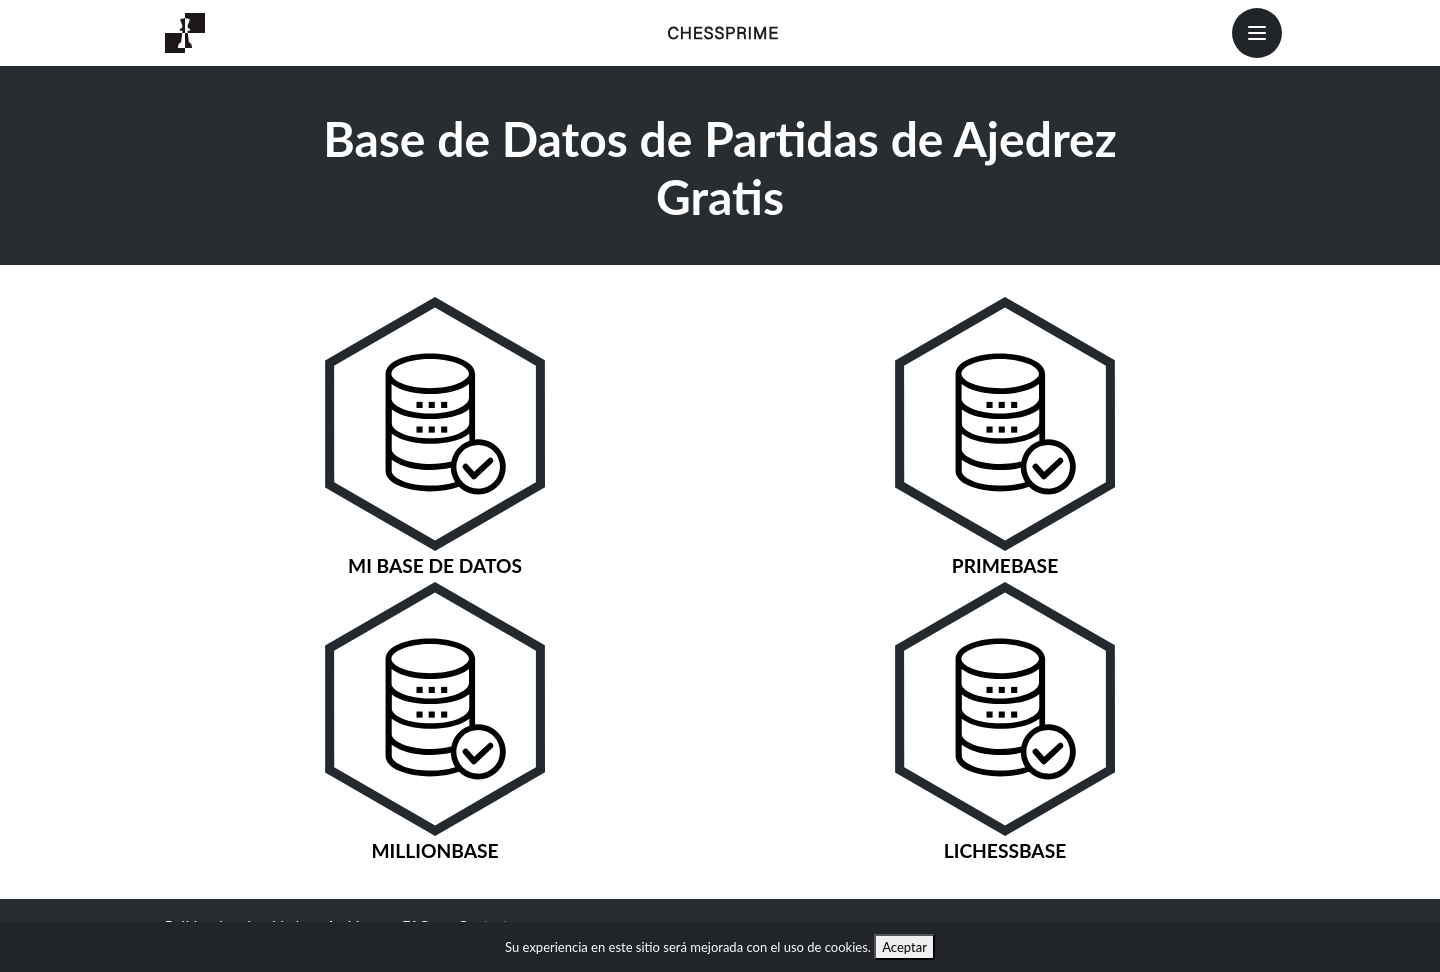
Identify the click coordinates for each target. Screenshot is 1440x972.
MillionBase (434, 850)
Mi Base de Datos (435, 565)
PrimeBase (1005, 565)
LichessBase (1005, 850)
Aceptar (904, 947)
